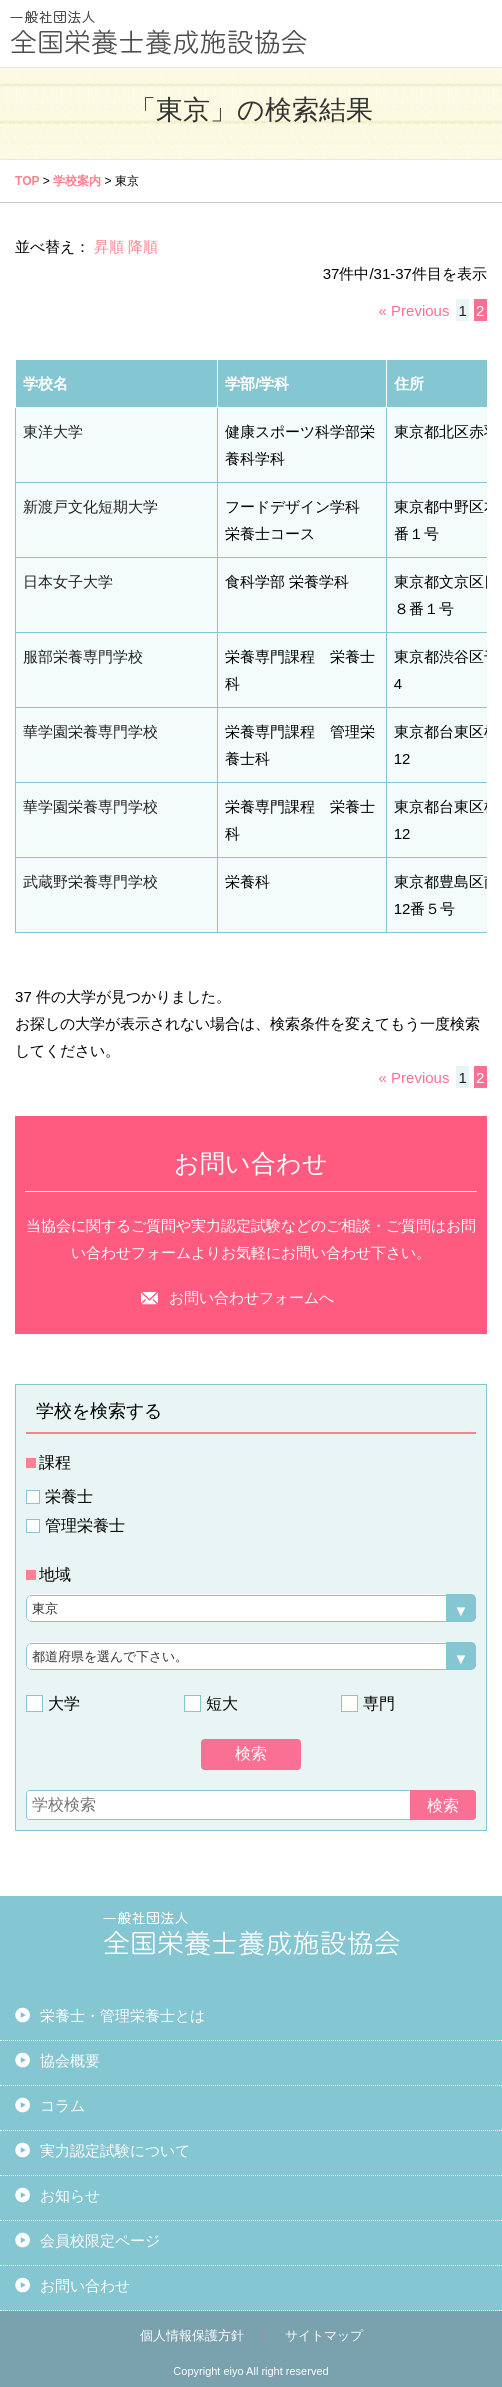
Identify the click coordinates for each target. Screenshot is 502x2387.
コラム (62, 2105)
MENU (469, 32)
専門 (379, 1703)
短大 (222, 1703)
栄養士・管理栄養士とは (122, 2015)
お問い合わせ (85, 2285)
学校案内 (77, 181)
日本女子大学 (68, 581)
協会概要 (70, 2060)
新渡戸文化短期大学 (90, 506)
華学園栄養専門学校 (90, 731)
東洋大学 (53, 431)
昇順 (109, 246)
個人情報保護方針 (192, 2335)
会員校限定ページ (100, 2240)
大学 (64, 1703)
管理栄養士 (85, 1525)
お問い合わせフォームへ (251, 1297)
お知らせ (70, 2195)
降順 (143, 246)
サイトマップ (324, 2335)
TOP (27, 181)
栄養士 (69, 1496)
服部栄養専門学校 (83, 656)
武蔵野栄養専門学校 (90, 881)
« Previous (414, 310)
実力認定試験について (115, 2150)
